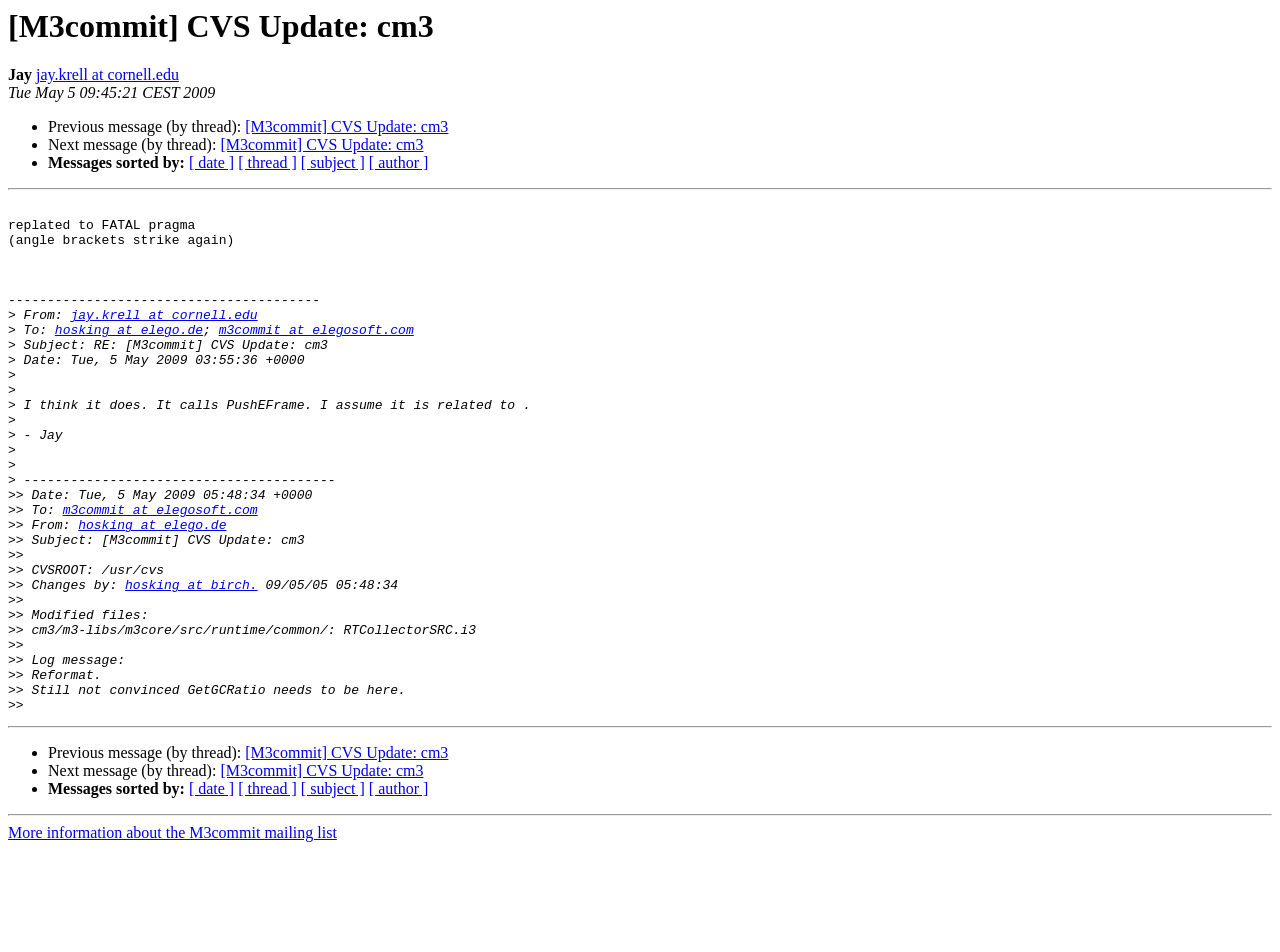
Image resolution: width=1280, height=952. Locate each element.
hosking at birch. (191, 662)
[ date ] (211, 162)
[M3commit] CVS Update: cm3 (346, 126)
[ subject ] (333, 162)
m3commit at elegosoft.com (316, 356)
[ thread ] (267, 162)
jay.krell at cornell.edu (107, 74)
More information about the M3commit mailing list (172, 934)
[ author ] (399, 162)
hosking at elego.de (129, 356)
